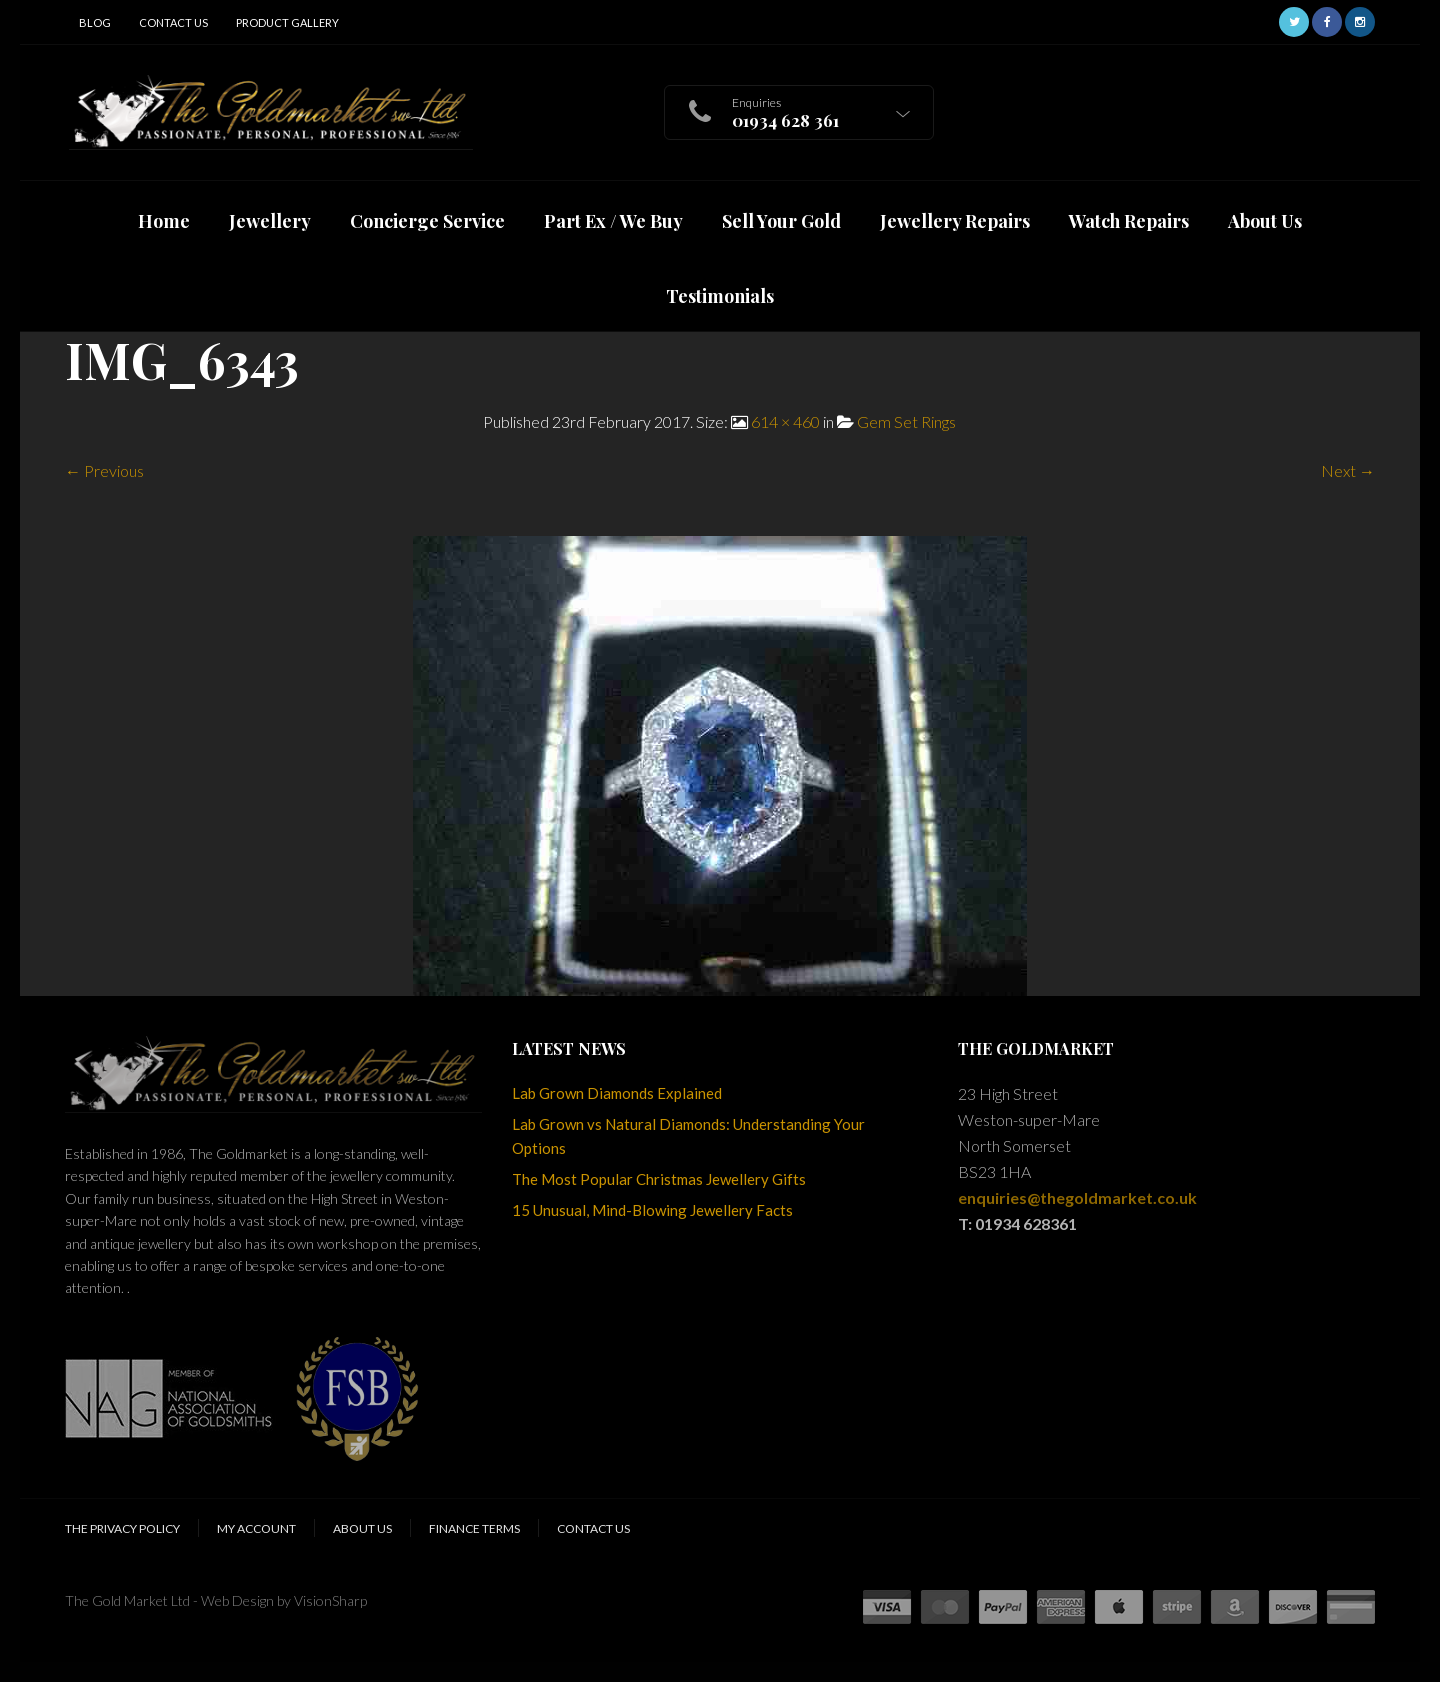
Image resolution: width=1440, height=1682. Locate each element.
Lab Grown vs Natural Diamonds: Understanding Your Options (688, 1136)
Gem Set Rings (906, 421)
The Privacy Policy (122, 1528)
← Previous (104, 470)
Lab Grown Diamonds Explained (617, 1093)
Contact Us (173, 22)
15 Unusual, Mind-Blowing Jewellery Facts (652, 1210)
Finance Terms (474, 1528)
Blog (95, 22)
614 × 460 (785, 421)
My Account (256, 1528)
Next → (1348, 470)
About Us (362, 1528)
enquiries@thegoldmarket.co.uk (1077, 1197)
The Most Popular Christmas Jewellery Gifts (659, 1179)
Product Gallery (287, 22)
